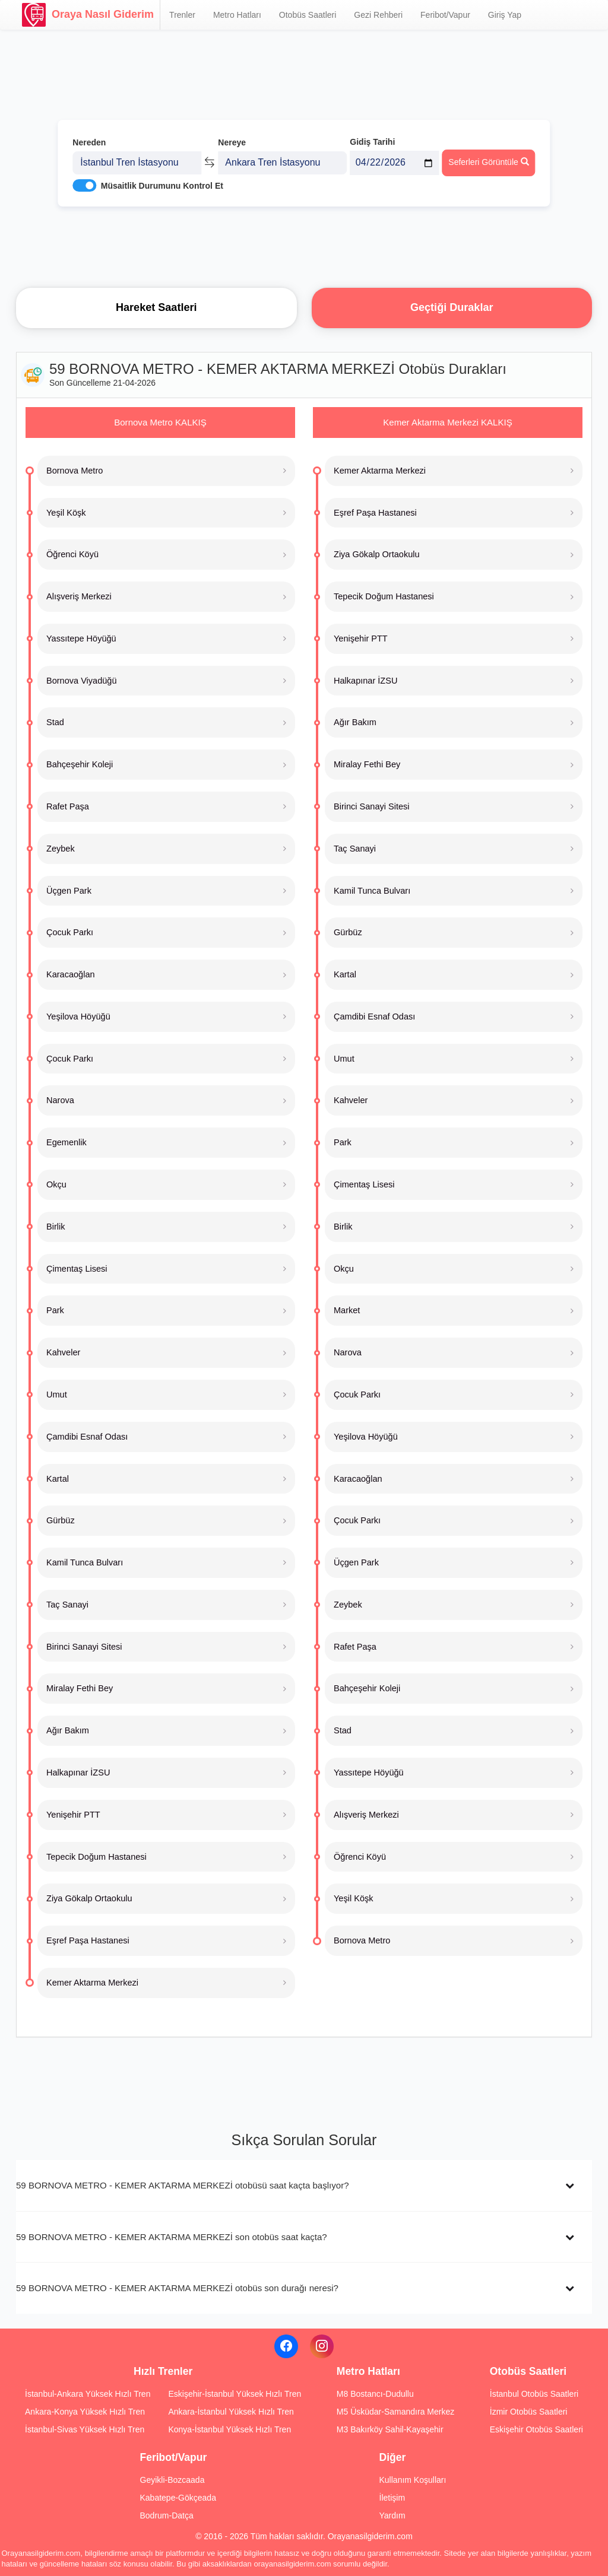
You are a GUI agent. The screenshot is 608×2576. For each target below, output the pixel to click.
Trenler (182, 15)
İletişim (392, 2497)
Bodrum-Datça (167, 2515)
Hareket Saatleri (156, 307)
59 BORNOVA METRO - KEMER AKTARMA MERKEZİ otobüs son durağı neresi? (177, 2288)
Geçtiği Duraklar (451, 307)
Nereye (232, 141)
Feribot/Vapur (445, 15)
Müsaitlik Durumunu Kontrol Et (162, 184)
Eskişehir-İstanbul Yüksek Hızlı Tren (234, 2394)
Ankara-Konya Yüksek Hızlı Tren (85, 2411)
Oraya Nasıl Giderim (88, 15)
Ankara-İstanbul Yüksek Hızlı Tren (230, 2411)
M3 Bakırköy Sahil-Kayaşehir (390, 2429)
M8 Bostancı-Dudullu (375, 2394)
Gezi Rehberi (378, 15)
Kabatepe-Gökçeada (178, 2497)
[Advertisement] (304, 246)
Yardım (392, 2515)
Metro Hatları (237, 15)
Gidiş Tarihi (372, 140)
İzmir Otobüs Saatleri (529, 2411)
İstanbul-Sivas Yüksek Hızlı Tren (84, 2429)
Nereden (89, 141)
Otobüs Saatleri (308, 15)
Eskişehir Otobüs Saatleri (536, 2429)
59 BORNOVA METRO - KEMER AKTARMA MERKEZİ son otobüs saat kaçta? (171, 2237)
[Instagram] (322, 2346)
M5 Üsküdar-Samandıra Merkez (395, 2411)
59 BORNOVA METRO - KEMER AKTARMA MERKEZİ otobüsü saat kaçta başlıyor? (182, 2185)
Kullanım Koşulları (412, 2480)
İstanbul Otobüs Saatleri (534, 2394)
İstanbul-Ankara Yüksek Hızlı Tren (87, 2394)
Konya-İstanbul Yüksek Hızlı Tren (229, 2429)
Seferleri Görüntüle (488, 161)
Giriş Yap (504, 15)
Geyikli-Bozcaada (172, 2480)
